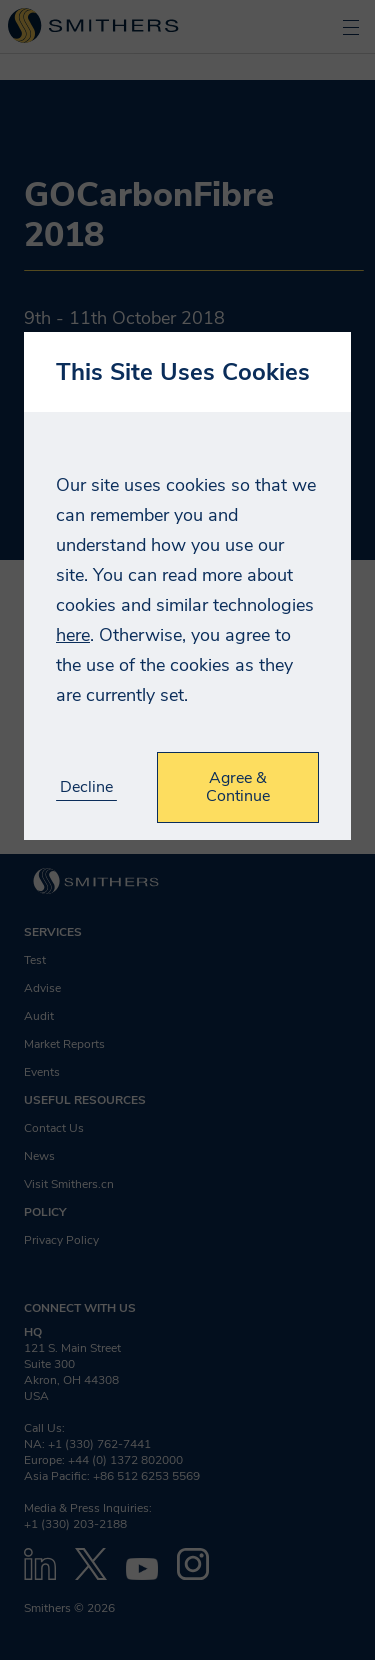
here (73, 635)
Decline (86, 787)
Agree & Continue (238, 787)
